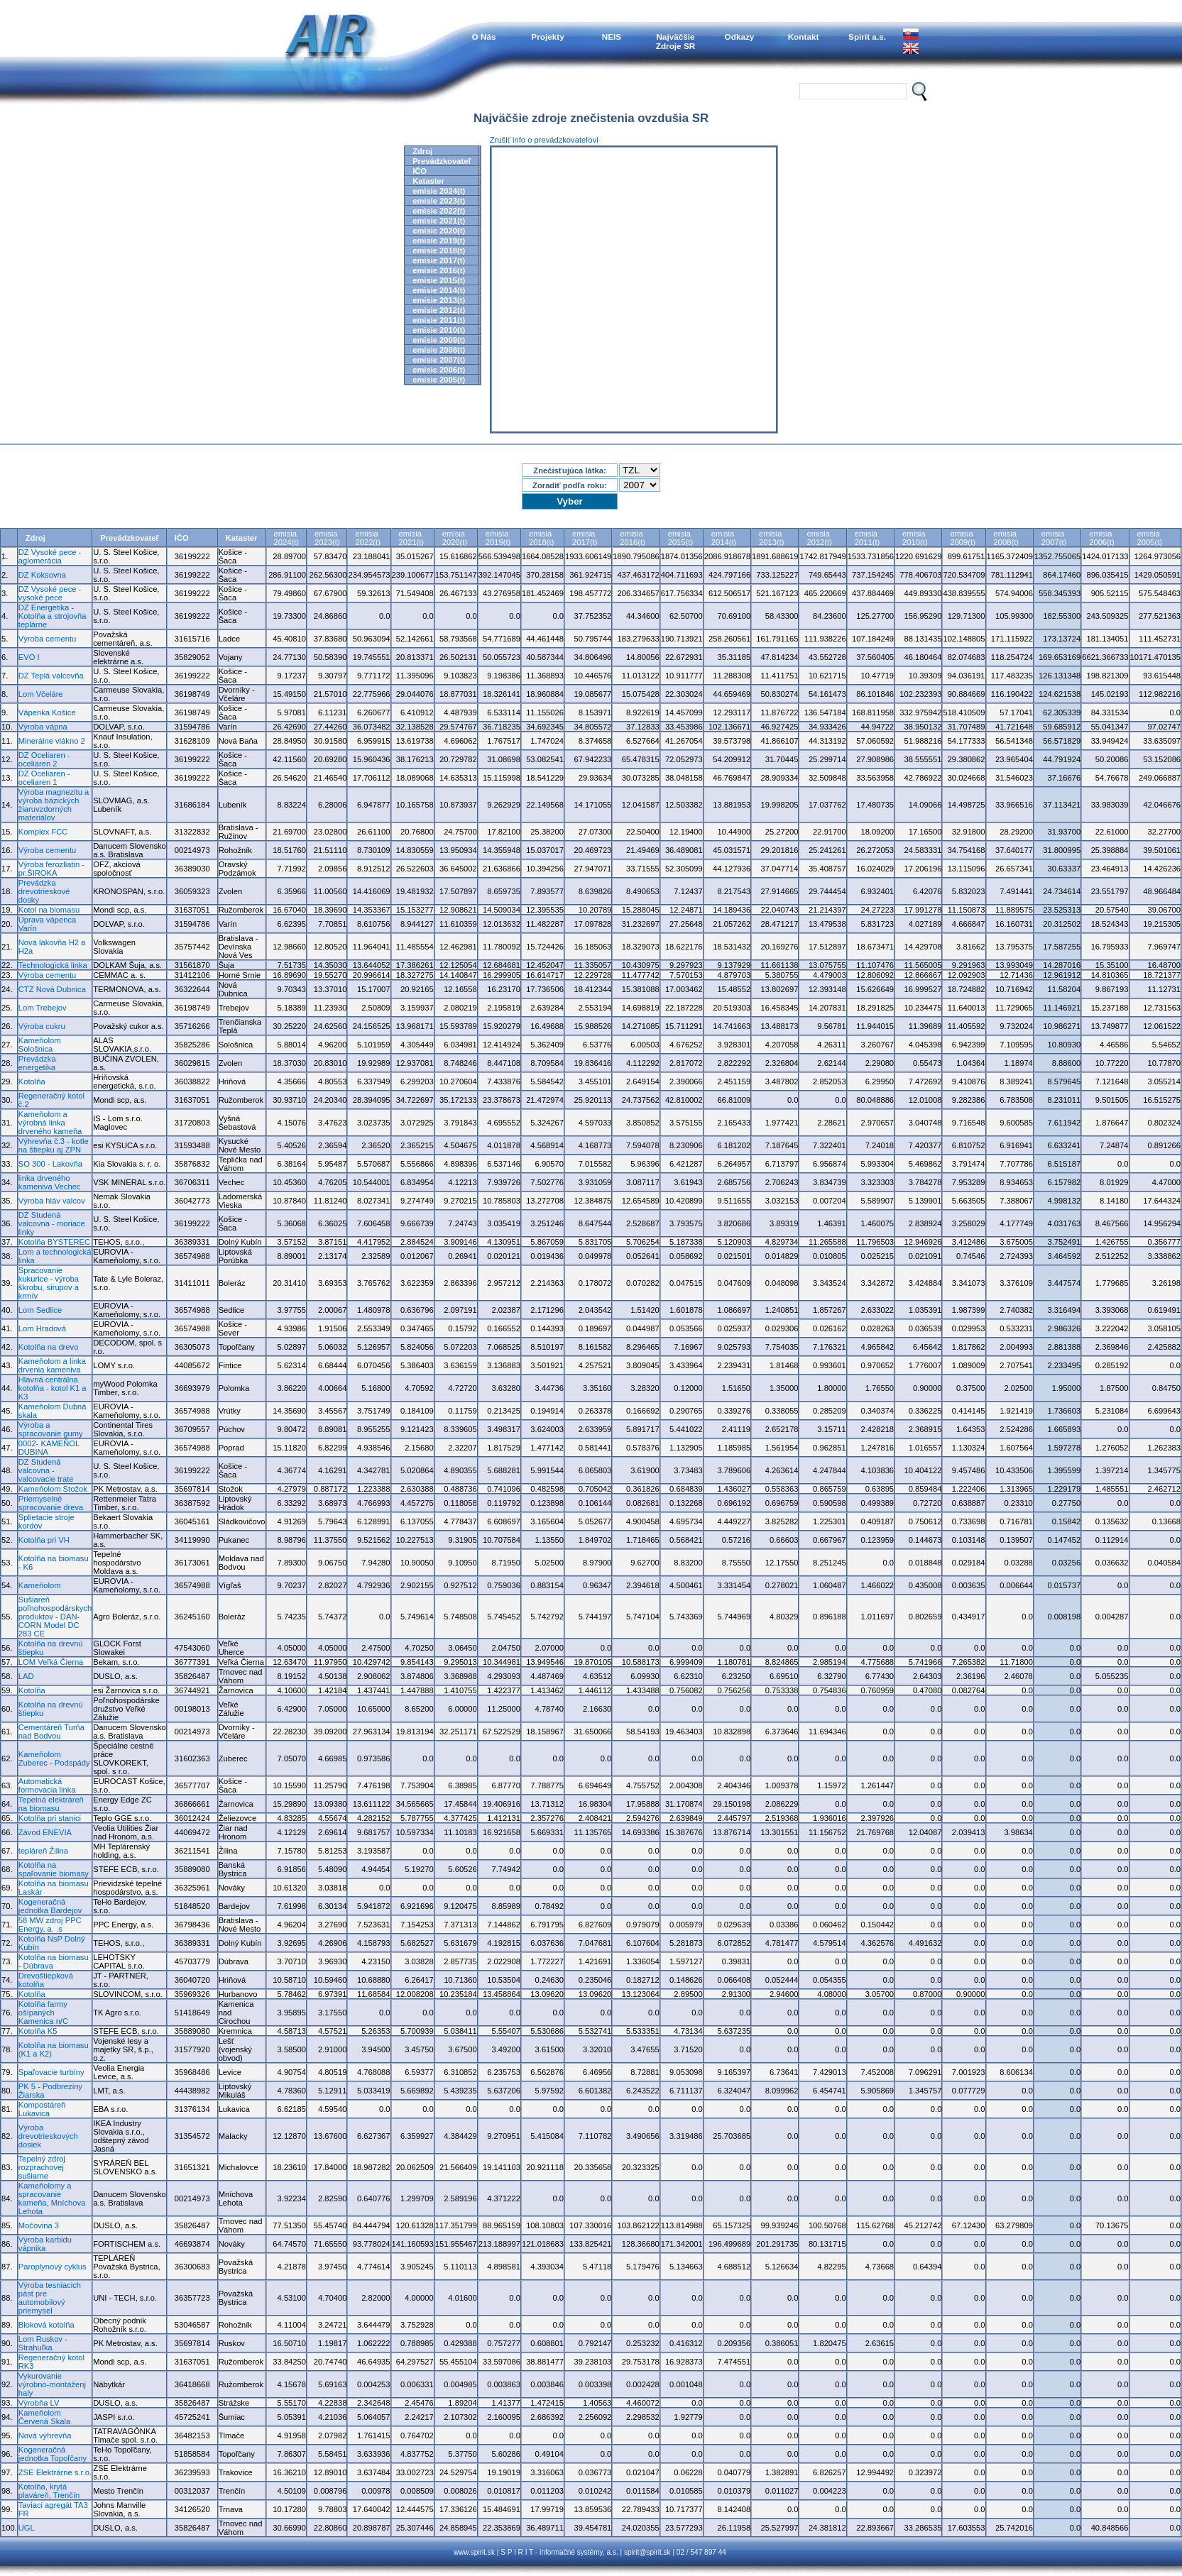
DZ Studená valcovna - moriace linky (51, 1223)
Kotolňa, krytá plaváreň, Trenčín (49, 2490)
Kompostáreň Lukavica (42, 2109)
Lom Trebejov (42, 1007)
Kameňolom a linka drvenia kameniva (52, 1365)
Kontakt (803, 36)
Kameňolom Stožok (52, 1489)
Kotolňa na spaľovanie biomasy (53, 1869)
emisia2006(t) (1101, 537)
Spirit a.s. (867, 36)
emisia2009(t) (962, 537)
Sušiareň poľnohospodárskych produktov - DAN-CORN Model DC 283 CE (55, 1616)
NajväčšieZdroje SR (676, 41)
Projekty (547, 36)
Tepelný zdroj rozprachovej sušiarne (41, 2167)
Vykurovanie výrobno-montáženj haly (52, 2384)
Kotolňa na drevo (48, 1347)
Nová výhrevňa (45, 2435)
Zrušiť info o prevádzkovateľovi (544, 140)
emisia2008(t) (1006, 537)
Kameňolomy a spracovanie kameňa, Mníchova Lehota (52, 2198)
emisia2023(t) (326, 537)
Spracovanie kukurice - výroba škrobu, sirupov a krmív (48, 1283)
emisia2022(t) (367, 537)
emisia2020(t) (454, 537)
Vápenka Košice (47, 712)
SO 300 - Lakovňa (50, 1164)
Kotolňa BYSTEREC (54, 1242)
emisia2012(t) (818, 537)
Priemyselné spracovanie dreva (50, 1503)
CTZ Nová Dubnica (52, 989)
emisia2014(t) (723, 537)
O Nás (484, 36)
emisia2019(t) (498, 537)
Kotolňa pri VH (44, 1540)
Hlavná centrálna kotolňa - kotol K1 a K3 (52, 1388)
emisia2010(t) (914, 537)
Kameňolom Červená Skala (44, 2417)
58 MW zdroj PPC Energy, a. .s (50, 1924)
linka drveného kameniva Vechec (49, 1182)
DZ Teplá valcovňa (51, 675)
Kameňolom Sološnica (39, 1044)
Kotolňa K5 (38, 2031)
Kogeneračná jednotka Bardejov (50, 1906)
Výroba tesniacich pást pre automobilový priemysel (49, 2298)
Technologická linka (52, 965)
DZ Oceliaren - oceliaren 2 (44, 759)
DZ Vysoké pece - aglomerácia (50, 556)
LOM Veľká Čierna (51, 1662)
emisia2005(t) (1149, 537)
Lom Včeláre (40, 694)
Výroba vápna (42, 726)
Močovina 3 (38, 2225)
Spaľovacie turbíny (51, 2072)
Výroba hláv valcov (51, 1200)
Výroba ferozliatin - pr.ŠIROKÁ (51, 868)
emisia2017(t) (584, 537)
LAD (26, 1676)
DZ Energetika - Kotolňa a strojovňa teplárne (52, 616)
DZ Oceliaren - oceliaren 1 (44, 777)
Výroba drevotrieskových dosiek (48, 2136)
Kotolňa (31, 1081)
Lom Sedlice (40, 1310)
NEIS (611, 36)
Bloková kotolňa (46, 2325)
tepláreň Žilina (43, 1850)
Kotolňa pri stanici (49, 1818)
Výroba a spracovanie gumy (50, 1429)
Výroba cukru (41, 1026)
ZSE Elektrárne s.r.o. (55, 2472)
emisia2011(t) (867, 537)
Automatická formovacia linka (47, 1785)
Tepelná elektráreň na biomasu (51, 1803)
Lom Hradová (42, 1328)
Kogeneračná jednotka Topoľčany (52, 2453)
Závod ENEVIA (45, 1832)
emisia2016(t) (632, 537)
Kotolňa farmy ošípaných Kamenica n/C (43, 2012)
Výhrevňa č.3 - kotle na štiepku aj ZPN (53, 1145)
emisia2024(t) (286, 537)
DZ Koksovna (42, 575)
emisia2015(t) (680, 537)
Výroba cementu (47, 638)
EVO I (29, 657)
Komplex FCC (43, 831)
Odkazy (740, 36)
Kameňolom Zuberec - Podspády (54, 1758)
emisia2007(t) (1053, 537)
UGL (26, 2527)
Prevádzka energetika (37, 1063)
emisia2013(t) (771, 537)
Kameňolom (39, 1585)
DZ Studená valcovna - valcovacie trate (46, 1470)
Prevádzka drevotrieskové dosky (44, 891)
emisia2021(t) (411, 537)
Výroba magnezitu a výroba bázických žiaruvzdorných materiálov (53, 805)
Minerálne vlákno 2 (51, 741)
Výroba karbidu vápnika (45, 2243)
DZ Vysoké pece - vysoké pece (50, 593)
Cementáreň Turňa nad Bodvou (51, 1731)
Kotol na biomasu (49, 910)
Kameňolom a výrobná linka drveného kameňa (50, 1122)
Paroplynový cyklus (52, 2266)
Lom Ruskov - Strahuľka (42, 2343)
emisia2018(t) (541, 537)
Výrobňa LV (39, 2403)
